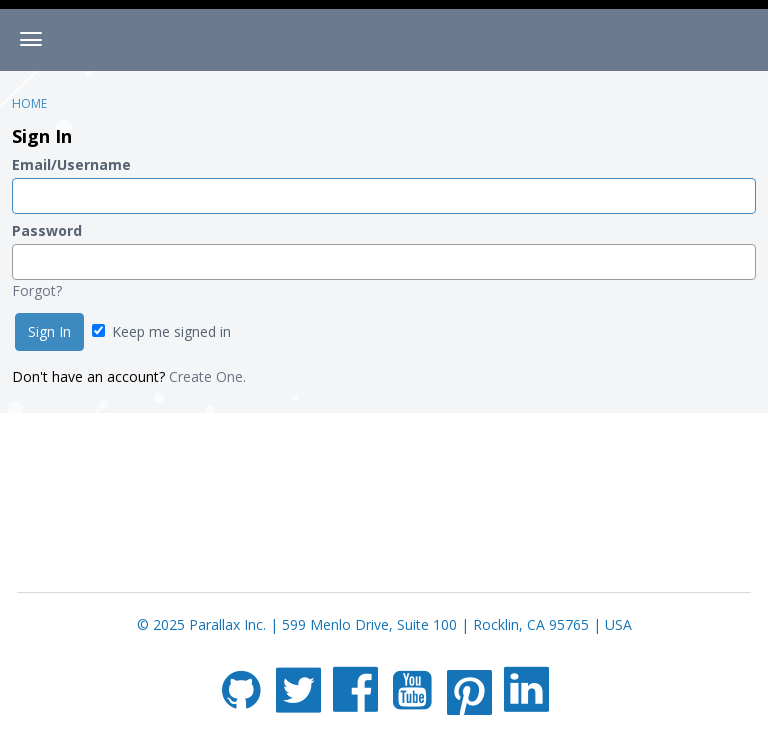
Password (47, 230)
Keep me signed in (161, 331)
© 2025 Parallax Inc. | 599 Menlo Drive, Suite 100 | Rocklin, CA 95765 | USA (384, 624)
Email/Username (71, 164)
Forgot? (37, 290)
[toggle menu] (31, 40)
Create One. (207, 376)
